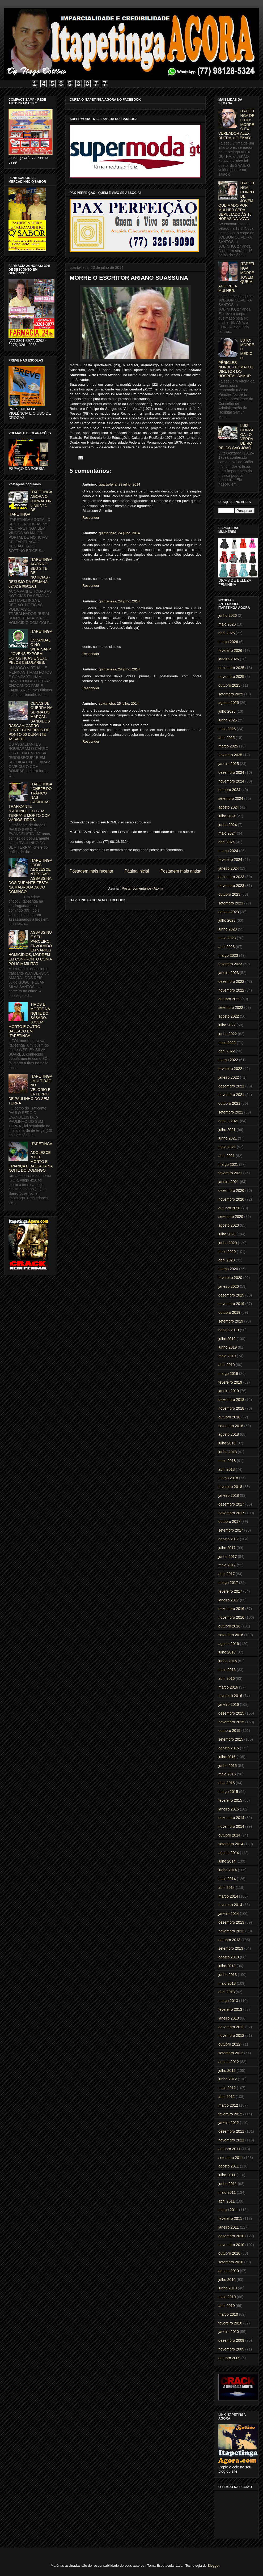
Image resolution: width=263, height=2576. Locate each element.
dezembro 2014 (231, 1818)
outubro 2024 (229, 790)
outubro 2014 (229, 1835)
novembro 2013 (231, 1931)
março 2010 (228, 2314)
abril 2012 (226, 2096)
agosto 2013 (228, 1957)
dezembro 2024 (231, 772)
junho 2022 (227, 1034)
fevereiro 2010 (230, 2323)
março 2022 (228, 1060)
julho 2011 (227, 2175)
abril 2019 (226, 1365)
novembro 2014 (231, 1826)
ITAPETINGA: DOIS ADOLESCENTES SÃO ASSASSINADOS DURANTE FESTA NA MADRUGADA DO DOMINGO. (30, 876)
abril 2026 (226, 633)
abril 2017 (226, 1574)
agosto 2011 (228, 2166)
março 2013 (228, 2001)
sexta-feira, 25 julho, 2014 (119, 703)
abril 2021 (226, 1156)
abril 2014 (226, 1887)
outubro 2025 (229, 685)
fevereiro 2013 (230, 2009)
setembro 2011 (230, 2158)
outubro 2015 (229, 1730)
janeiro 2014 (228, 1913)
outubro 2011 (229, 2149)
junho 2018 (227, 1452)
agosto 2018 (228, 1434)
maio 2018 (227, 1461)
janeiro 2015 (228, 1809)
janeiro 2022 (228, 1077)
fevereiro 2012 (230, 2114)
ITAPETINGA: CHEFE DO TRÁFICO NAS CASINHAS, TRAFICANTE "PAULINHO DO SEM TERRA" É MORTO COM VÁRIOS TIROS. (30, 802)
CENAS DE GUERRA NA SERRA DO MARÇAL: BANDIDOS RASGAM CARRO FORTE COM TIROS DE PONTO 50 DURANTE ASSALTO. (30, 721)
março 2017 (228, 1582)
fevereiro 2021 (230, 1173)
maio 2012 (227, 2088)
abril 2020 (226, 1260)
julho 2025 (227, 711)
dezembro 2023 (231, 877)
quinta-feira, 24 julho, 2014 (119, 533)
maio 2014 (227, 1879)
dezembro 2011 (231, 2131)
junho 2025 (227, 720)
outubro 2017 (229, 1521)
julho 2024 (227, 816)
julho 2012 (227, 2070)
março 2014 (228, 1896)
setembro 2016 (230, 1635)
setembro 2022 (230, 1007)
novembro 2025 (231, 676)
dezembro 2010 (231, 2236)
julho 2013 (227, 1966)
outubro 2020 (229, 1208)
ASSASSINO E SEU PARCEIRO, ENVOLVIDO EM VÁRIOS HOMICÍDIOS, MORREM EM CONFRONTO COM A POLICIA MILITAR (30, 948)
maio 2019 (227, 1356)
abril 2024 (226, 842)
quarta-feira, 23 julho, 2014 (119, 484)
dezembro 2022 (231, 981)
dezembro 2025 (231, 668)
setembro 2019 (230, 1321)
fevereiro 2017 (230, 1591)
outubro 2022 (229, 999)
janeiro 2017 (228, 1600)
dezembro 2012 (231, 2027)
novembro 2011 (231, 2140)
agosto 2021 (228, 1121)
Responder (90, 518)
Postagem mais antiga (180, 871)
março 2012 (228, 2105)
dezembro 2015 (231, 1713)
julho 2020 (227, 1234)
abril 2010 (226, 2305)
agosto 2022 (228, 1016)
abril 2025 (226, 738)
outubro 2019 (229, 1312)
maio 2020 (227, 1251)
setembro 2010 (230, 2262)
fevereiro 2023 (230, 964)
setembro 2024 (230, 798)
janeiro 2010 (228, 2332)
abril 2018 (226, 1469)
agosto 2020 (228, 1225)
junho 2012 (227, 2079)
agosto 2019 (228, 1330)
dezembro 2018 (231, 1399)
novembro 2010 (231, 2245)
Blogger (213, 2566)
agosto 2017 (228, 1539)
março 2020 (228, 1269)
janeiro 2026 (228, 659)
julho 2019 (227, 1339)
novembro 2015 (231, 1722)
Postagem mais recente (91, 871)
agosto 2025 (228, 702)
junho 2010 (227, 2288)
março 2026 (228, 642)
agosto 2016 (228, 1644)
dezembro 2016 (231, 1608)
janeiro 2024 (228, 868)
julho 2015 (227, 1757)
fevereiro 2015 (230, 1800)
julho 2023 (227, 920)
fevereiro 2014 (230, 1905)
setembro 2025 (230, 694)
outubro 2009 (229, 2358)
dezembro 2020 (231, 1190)
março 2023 (228, 955)
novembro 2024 (231, 781)
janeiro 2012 (228, 2122)
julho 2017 (227, 1548)
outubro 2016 (229, 1626)
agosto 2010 (228, 2271)
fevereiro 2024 (230, 859)
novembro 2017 (231, 1513)
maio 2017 (227, 1565)
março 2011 (228, 2210)
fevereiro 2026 (230, 650)
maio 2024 (227, 833)
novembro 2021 (231, 1095)
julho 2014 (227, 1861)
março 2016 (228, 1687)
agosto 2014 (228, 1853)
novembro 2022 (231, 990)
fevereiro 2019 (230, 1382)
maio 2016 (227, 1670)
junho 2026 (227, 615)
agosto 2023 (228, 912)
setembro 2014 (230, 1844)
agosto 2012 (228, 2062)
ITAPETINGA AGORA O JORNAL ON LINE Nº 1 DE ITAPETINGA (30, 503)
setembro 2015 (230, 1739)
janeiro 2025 (228, 764)
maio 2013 (227, 1983)
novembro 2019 (231, 1304)
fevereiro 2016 (230, 1696)
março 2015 (228, 1791)
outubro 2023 (229, 894)
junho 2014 (227, 1870)
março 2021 (228, 1164)
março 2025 (228, 746)
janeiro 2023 (228, 973)
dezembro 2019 (231, 1295)
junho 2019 (227, 1347)
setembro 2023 (230, 903)
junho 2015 (227, 1765)
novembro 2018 (231, 1408)
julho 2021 (227, 1130)
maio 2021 (227, 1147)
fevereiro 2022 (230, 1068)
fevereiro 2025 (230, 755)
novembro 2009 (231, 2349)
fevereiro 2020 (230, 1278)
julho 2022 (227, 1025)
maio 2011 (227, 2192)
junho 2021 (227, 1138)
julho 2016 (227, 1652)
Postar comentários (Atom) (142, 888)
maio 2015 (227, 1774)
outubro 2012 (229, 2044)
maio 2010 (227, 2297)
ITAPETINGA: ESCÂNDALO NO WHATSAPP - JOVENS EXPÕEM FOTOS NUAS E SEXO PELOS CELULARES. (30, 647)
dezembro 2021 (231, 1086)
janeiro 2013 (228, 2018)
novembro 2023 (231, 885)
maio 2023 (227, 938)
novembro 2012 (231, 2035)
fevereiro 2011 (230, 2218)
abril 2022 (226, 1051)
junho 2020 (227, 1243)
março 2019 (228, 1373)
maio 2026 (227, 624)
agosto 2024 (228, 807)
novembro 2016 (231, 1617)
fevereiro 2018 (230, 1487)
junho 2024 (227, 825)
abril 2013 (226, 1992)
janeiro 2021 (228, 1182)
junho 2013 (227, 1975)
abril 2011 (226, 2201)
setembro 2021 (230, 1112)
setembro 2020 (230, 1216)
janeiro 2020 (228, 1286)
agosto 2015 (228, 1748)
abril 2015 (226, 1783)
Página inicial (137, 871)
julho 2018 (227, 1443)
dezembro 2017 (231, 1504)
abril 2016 (226, 1678)
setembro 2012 (230, 2053)
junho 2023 (227, 929)
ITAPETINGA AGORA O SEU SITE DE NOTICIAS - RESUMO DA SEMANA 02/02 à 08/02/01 (30, 572)
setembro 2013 (230, 1948)
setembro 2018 (230, 1426)
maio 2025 (227, 729)
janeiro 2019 (228, 1391)
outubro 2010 (229, 2253)
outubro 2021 (229, 1103)
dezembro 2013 (231, 1922)
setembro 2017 (230, 1530)
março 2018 (228, 1478)
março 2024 (228, 851)
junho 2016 (227, 1661)
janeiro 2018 (228, 1495)
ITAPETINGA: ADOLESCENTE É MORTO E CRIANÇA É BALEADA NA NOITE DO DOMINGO (31, 1157)
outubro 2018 (229, 1417)
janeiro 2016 (228, 1704)
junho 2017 (227, 1556)
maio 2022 (227, 1042)
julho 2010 (227, 2279)
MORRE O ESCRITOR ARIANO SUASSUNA (129, 277)
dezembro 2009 (231, 2340)
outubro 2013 (229, 1940)
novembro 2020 (231, 1199)
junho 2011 (227, 2184)
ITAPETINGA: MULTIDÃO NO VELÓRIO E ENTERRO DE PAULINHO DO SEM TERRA (30, 1089)
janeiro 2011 (228, 2227)
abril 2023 (226, 947)
